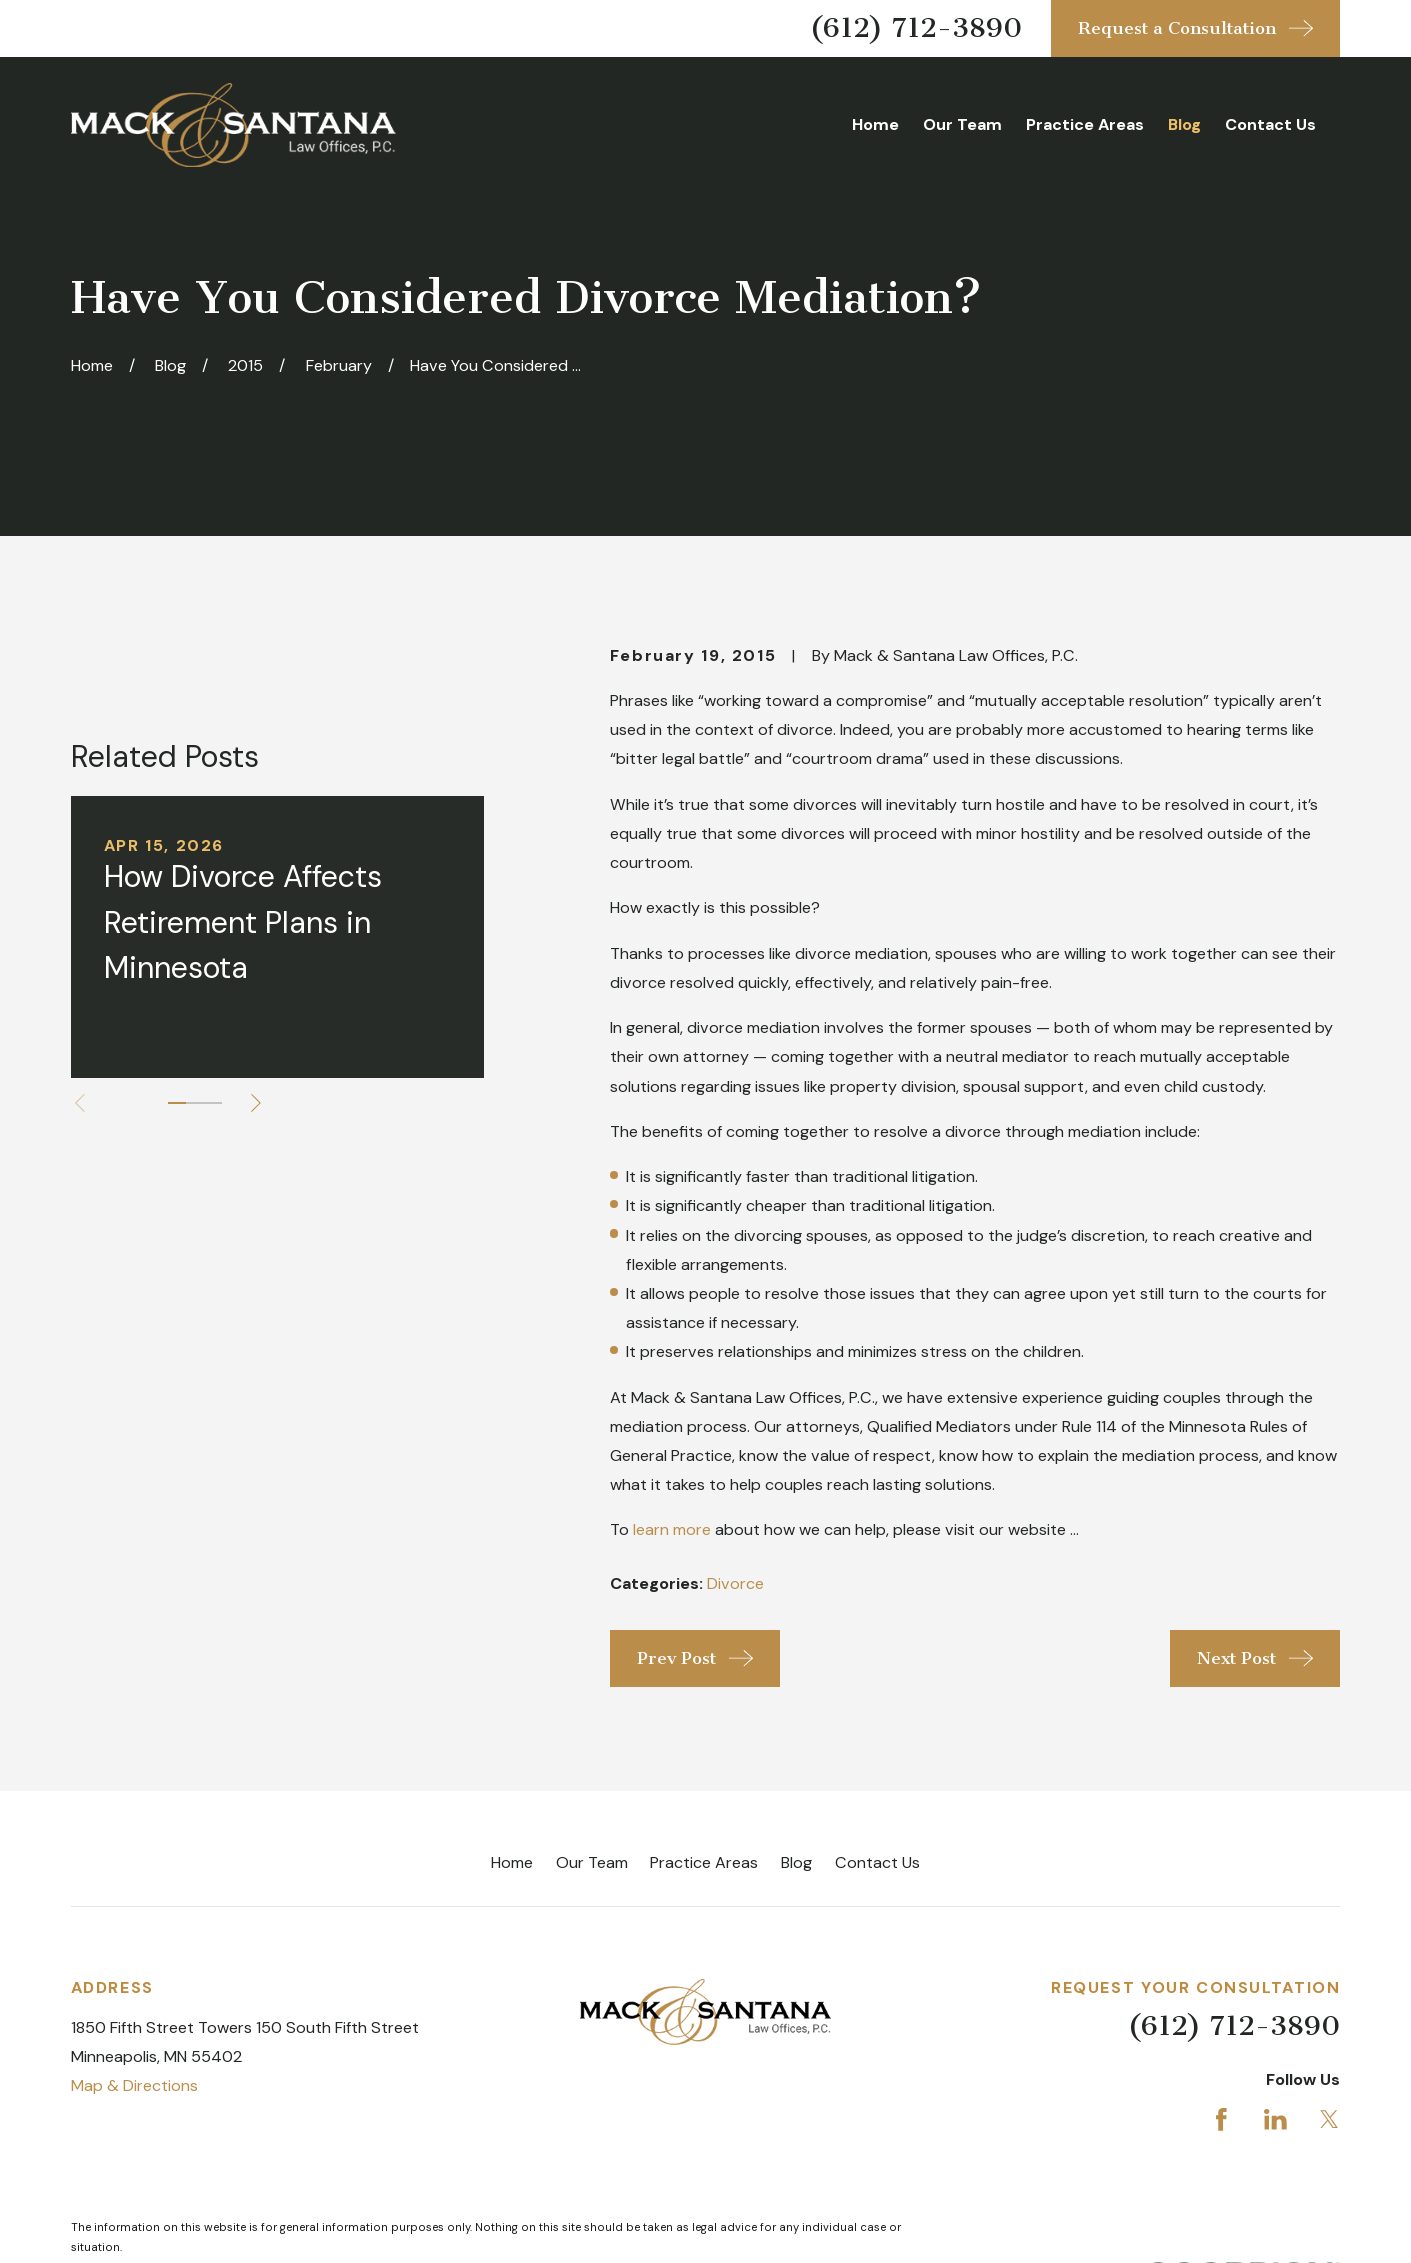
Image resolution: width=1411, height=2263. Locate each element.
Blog (796, 1862)
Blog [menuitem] (1184, 124)
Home (512, 1862)
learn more (672, 1529)
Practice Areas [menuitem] (1085, 124)
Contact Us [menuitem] (1270, 124)
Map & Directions (134, 2085)
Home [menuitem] (875, 124)
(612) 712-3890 (916, 27)
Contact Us (877, 1862)
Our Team (592, 1862)
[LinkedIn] (1275, 2119)
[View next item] (256, 1103)
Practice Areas (704, 1862)
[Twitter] (1329, 2119)
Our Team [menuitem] (962, 124)
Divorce (735, 1583)
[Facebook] (1221, 2119)
